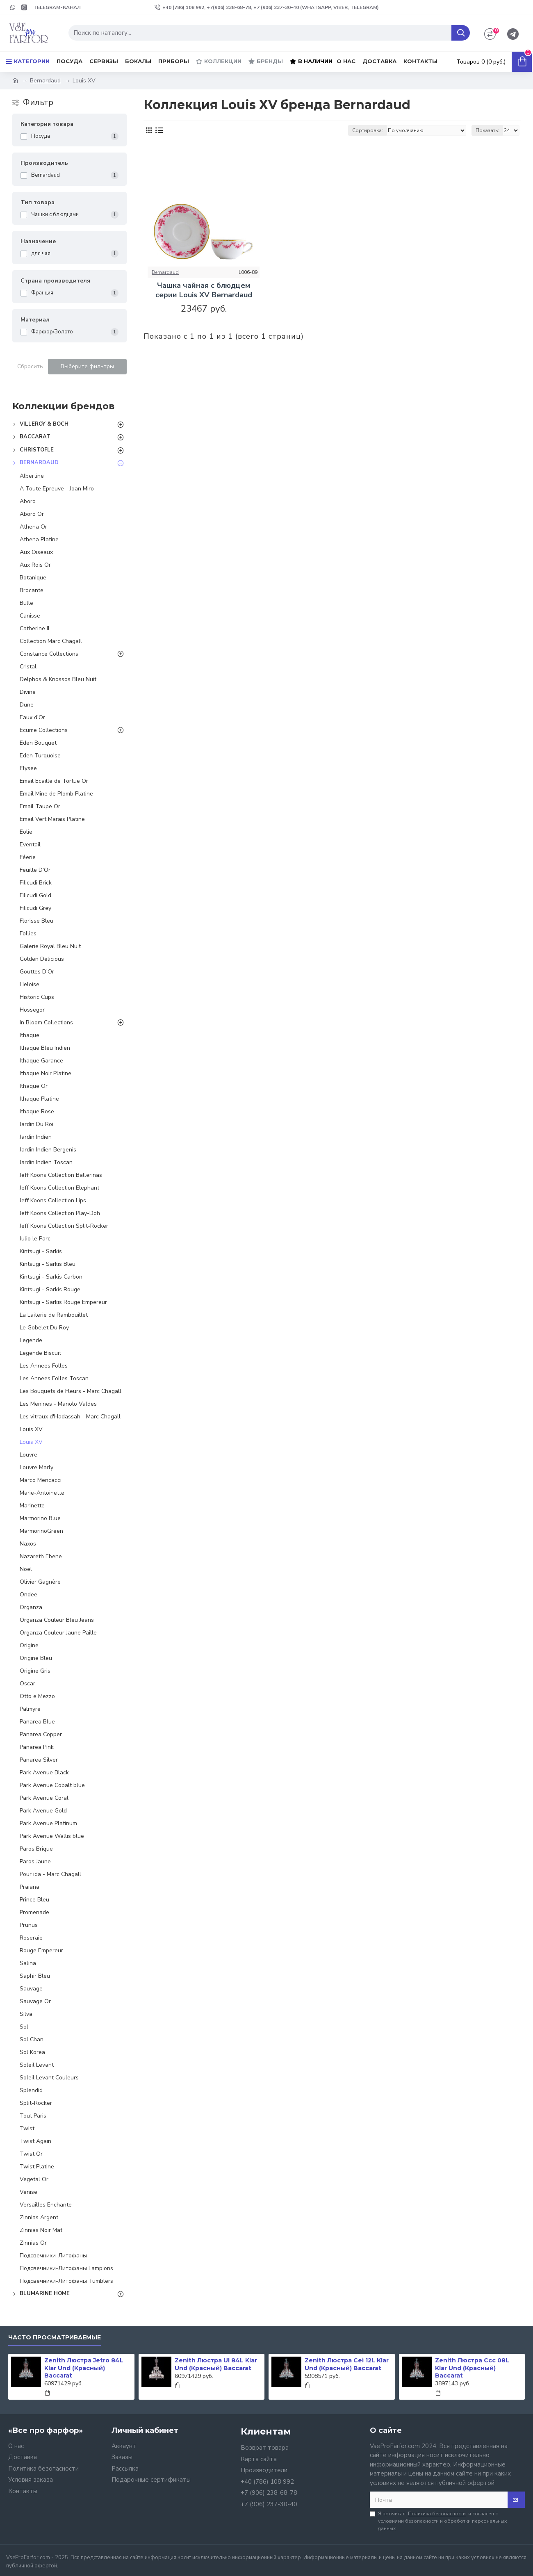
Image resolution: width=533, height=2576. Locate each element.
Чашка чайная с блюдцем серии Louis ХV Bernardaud (203, 290)
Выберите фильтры (87, 366)
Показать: (487, 130)
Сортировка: (367, 130)
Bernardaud (45, 80)
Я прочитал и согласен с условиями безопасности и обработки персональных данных (438, 2521)
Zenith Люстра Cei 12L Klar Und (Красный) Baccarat (347, 2364)
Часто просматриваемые (54, 2337)
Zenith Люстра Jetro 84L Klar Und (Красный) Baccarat (83, 2368)
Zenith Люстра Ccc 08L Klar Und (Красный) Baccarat (472, 2368)
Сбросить (30, 366)
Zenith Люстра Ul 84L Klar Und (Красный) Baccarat (216, 2364)
